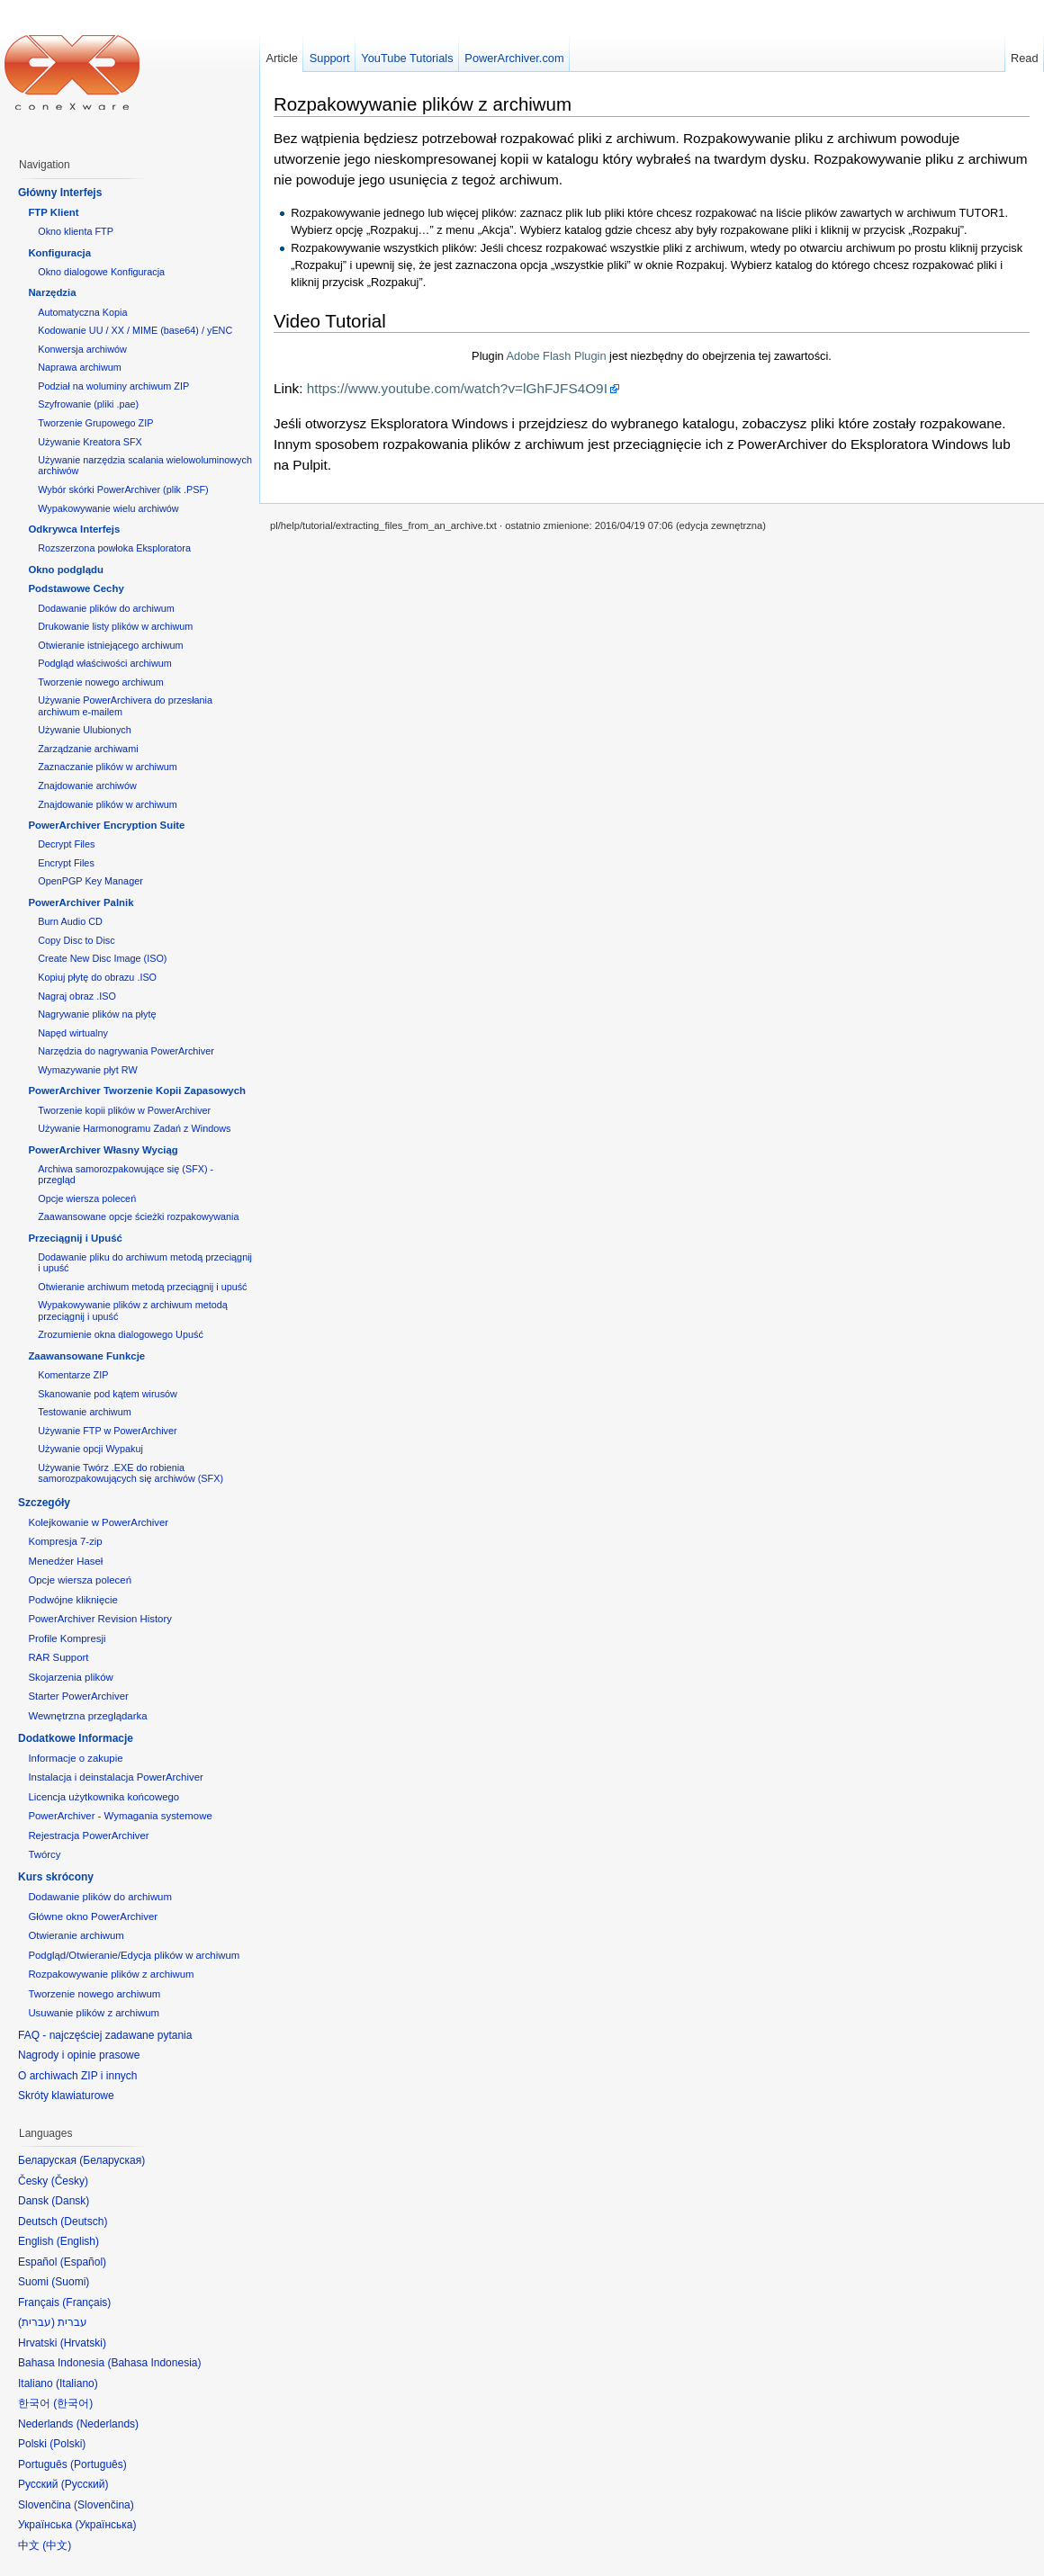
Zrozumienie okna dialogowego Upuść (120, 1334)
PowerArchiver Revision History (100, 1618)
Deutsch (84, 2221)
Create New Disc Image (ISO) (102, 958)
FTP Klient (53, 212)
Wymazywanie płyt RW (87, 1069)
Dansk (70, 2201)
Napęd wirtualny (73, 1033)
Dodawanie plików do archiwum (106, 608)
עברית (36, 2322)
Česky (70, 2181)
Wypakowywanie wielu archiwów (108, 508)
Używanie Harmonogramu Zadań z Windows (134, 1128)
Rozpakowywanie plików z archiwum (423, 104)
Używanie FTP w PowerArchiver (107, 1430)
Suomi (70, 2281)
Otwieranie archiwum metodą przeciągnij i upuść (142, 1286)
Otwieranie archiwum (75, 1935)
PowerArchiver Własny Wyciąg (102, 1149)
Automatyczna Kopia (82, 312)
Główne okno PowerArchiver (93, 1916)
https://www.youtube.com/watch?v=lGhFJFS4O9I (457, 388)
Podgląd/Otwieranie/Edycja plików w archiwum (133, 1955)
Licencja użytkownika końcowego (103, 1796)
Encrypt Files (66, 862)
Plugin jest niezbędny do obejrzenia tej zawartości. (652, 356)
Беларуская (112, 2160)
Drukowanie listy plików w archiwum (115, 626)
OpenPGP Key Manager (90, 880)
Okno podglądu (66, 569)
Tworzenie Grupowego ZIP (95, 422)
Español (83, 2262)
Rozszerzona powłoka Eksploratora (114, 548)
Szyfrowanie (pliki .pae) (88, 404)
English (77, 2241)
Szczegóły (44, 1502)
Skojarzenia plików (70, 1677)
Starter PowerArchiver (78, 1696)
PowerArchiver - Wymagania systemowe (120, 1815)
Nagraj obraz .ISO (77, 996)
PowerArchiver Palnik (80, 902)
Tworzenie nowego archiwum (101, 682)
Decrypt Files (66, 844)
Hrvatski (83, 2343)
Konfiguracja (59, 252)
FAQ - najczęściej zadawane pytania (105, 2035)
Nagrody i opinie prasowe (79, 2055)
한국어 (73, 2403)
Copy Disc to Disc (76, 940)
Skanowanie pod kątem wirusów (107, 1393)
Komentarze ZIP (73, 1374)
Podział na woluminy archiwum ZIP (113, 386)
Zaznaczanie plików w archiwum (107, 766)
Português (98, 2464)
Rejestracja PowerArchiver (88, 1835)
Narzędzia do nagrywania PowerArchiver (126, 1051)
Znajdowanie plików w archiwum (107, 804)
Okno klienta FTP (75, 231)
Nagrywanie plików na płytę (97, 1014)
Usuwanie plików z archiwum (93, 2012)
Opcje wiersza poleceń (87, 1198)
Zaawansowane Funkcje (86, 1356)
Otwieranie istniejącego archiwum (110, 645)
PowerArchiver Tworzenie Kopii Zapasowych (137, 1090)
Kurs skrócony (56, 1877)
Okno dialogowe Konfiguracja (101, 271)
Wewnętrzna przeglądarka (87, 1715)
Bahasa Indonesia (154, 2362)
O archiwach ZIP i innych (78, 2075)
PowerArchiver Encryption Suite (106, 825)
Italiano (76, 2383)
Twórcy (44, 1854)
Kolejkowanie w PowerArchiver (98, 1522)
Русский (85, 2484)
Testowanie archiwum (84, 1411)
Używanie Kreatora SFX (90, 441)
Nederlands (107, 2424)
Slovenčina (103, 2505)
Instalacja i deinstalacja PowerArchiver (115, 1777)
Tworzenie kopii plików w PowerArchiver (124, 1110)
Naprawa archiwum (80, 367)
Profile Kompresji (66, 1638)
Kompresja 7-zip (65, 1541)
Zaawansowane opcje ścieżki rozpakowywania (138, 1216)
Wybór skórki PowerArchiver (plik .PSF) (123, 489)
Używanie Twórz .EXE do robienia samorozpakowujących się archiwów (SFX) (130, 1473)
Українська (105, 2524)
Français (86, 2302)
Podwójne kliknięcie (72, 1599)
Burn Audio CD (70, 921)
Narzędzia (52, 292)
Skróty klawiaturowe (66, 2095)
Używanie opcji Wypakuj (90, 1448)
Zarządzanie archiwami (88, 748)
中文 (57, 2545)
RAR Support (58, 1657)
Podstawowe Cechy (75, 588)
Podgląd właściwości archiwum (105, 663)
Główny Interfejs (60, 192)
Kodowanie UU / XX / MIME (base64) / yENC (135, 330)
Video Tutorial (330, 320)
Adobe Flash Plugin (557, 356)
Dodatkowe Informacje (75, 1738)
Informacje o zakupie (75, 1758)
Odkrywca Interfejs (74, 529)
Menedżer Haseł (65, 1561)
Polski (67, 2443)
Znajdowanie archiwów (87, 785)
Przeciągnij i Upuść (75, 1238)
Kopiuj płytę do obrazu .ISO (97, 977)
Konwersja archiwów (82, 349)
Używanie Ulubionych (84, 729)
